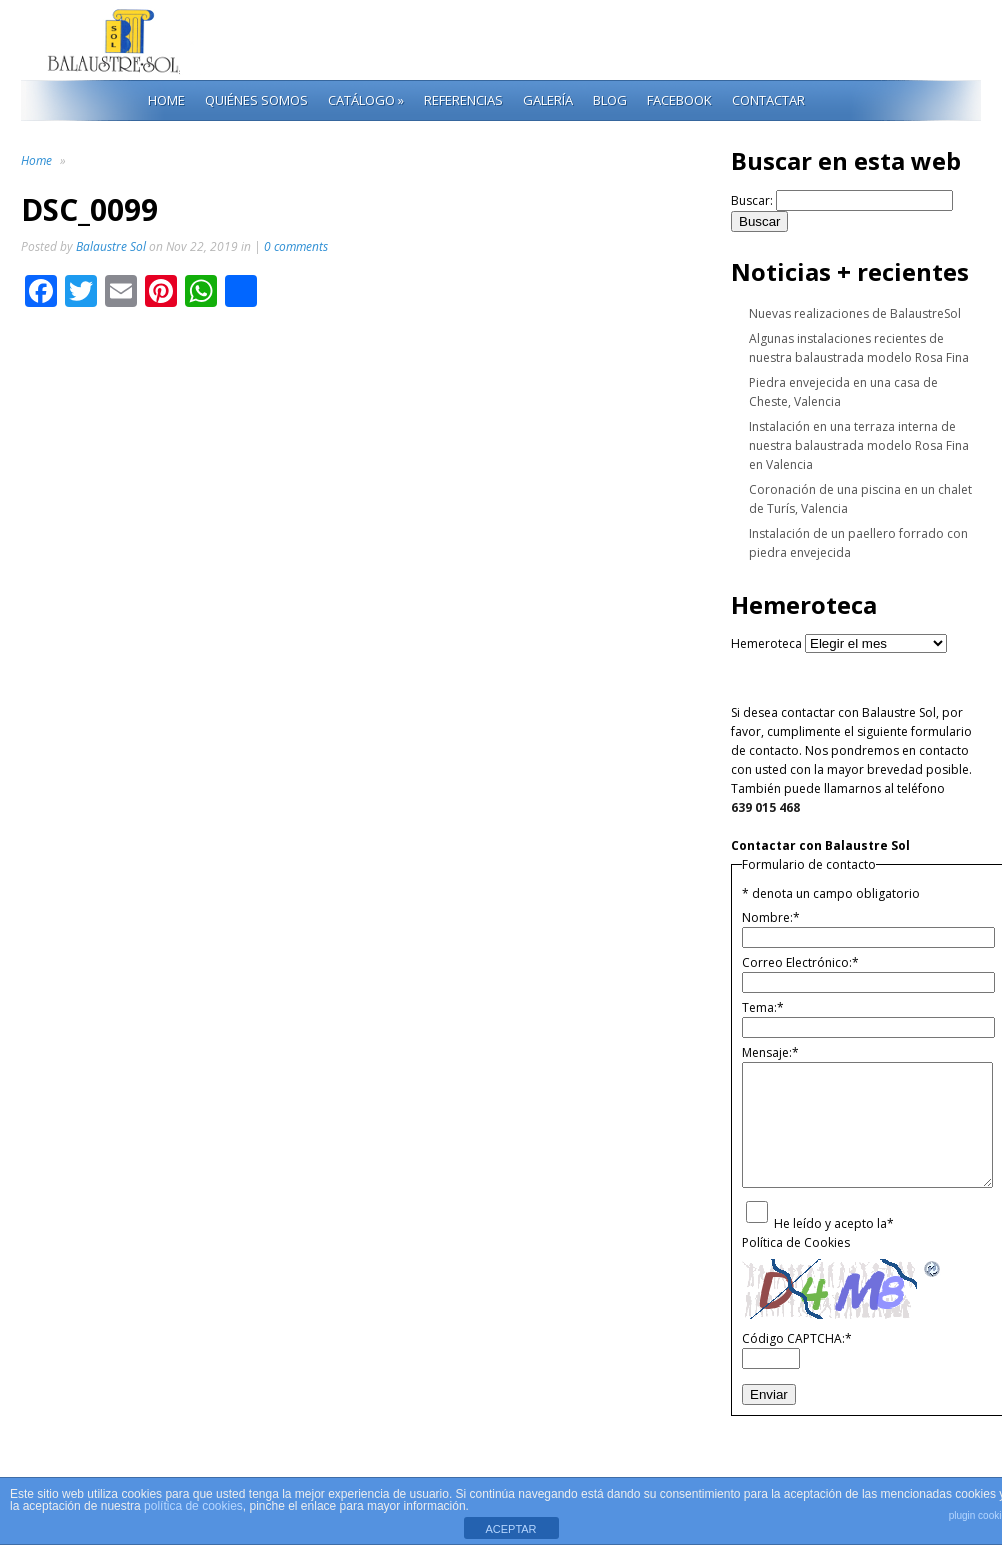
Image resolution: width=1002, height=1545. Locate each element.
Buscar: (752, 200)
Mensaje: (770, 1052)
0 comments (296, 246)
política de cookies (193, 1506)
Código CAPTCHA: (797, 1338)
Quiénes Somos (256, 100)
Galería (548, 100)
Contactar (768, 100)
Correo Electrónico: (800, 962)
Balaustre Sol (111, 246)
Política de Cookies (796, 1242)
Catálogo (366, 100)
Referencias (463, 100)
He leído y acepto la (834, 1223)
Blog (610, 100)
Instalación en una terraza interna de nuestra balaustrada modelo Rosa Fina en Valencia (859, 445)
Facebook (679, 100)
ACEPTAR (510, 1529)
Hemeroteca (766, 643)
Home (166, 100)
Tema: (763, 1007)
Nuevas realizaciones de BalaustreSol (855, 313)
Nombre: (771, 917)
